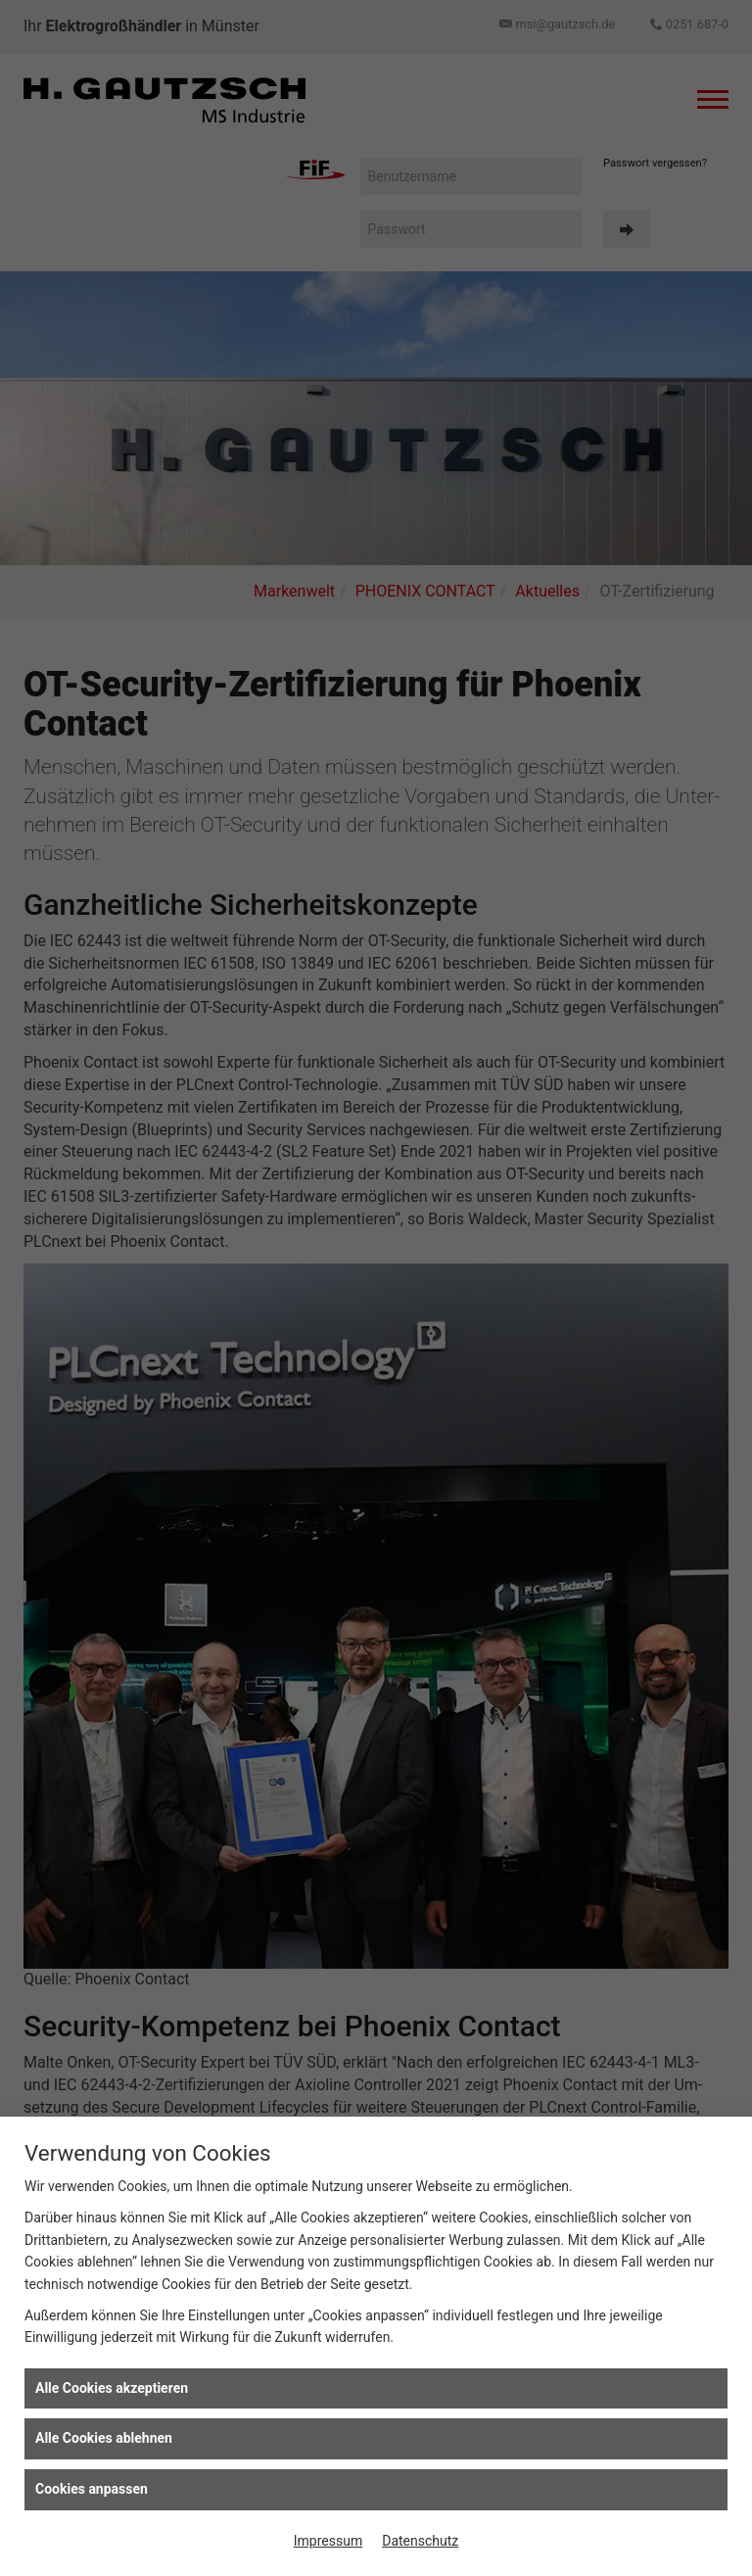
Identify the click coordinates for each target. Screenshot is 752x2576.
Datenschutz (420, 2541)
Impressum (328, 2541)
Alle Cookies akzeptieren (111, 2388)
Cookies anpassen (91, 2489)
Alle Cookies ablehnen (103, 2438)
